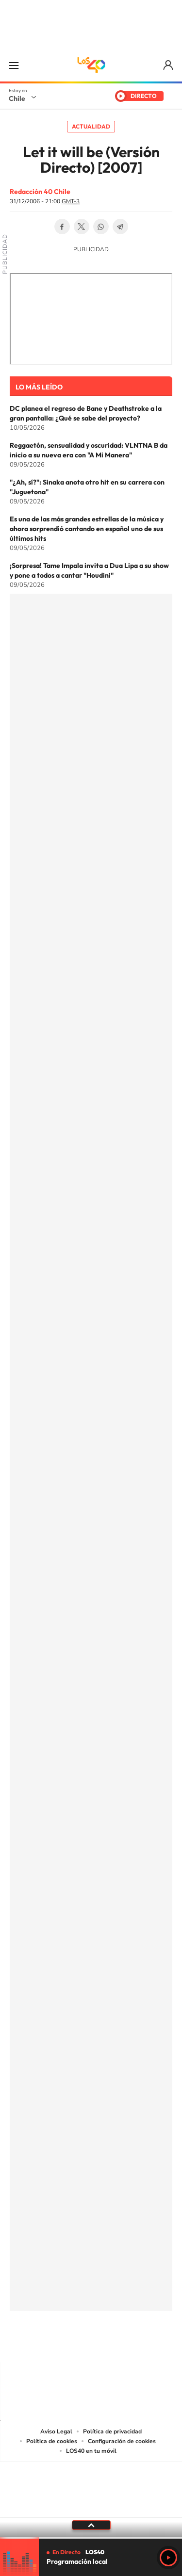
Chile (17, 98)
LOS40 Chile (91, 65)
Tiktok (33, 2343)
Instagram (52, 2343)
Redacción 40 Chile (40, 191)
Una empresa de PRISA (91, 2483)
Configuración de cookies (122, 2441)
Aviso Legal (56, 2431)
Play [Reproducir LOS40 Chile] (168, 2557)
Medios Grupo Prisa (91, 2506)
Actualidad (91, 126)
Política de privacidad (112, 2431)
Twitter (81, 226)
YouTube (72, 2343)
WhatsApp (101, 226)
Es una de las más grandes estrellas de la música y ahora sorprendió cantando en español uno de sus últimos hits (87, 529)
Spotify (130, 2343)
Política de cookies (51, 2441)
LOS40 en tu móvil (91, 2451)
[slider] (91, 2538)
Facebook (62, 226)
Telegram (120, 226)
